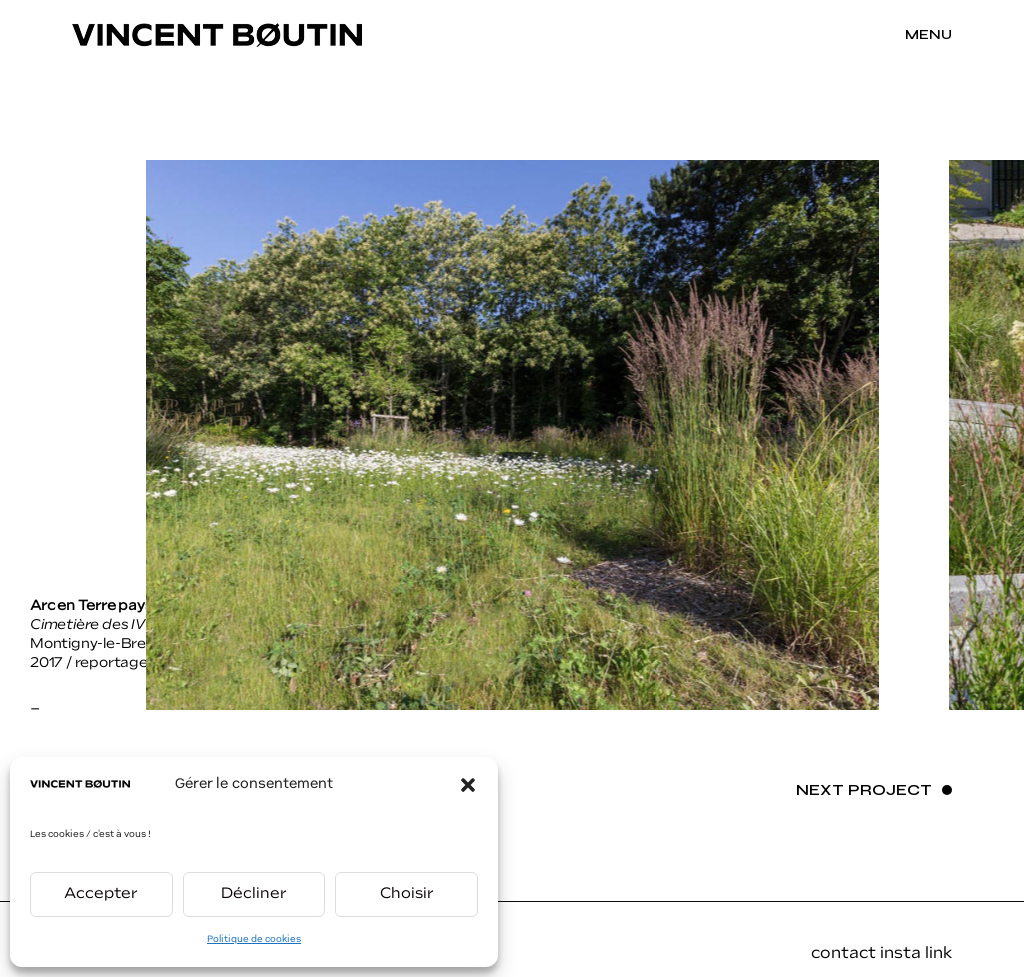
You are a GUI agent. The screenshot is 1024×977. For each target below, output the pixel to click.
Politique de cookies (254, 939)
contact (843, 954)
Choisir (407, 894)
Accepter (101, 894)
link (938, 954)
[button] (468, 785)
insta (902, 954)
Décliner (254, 894)
